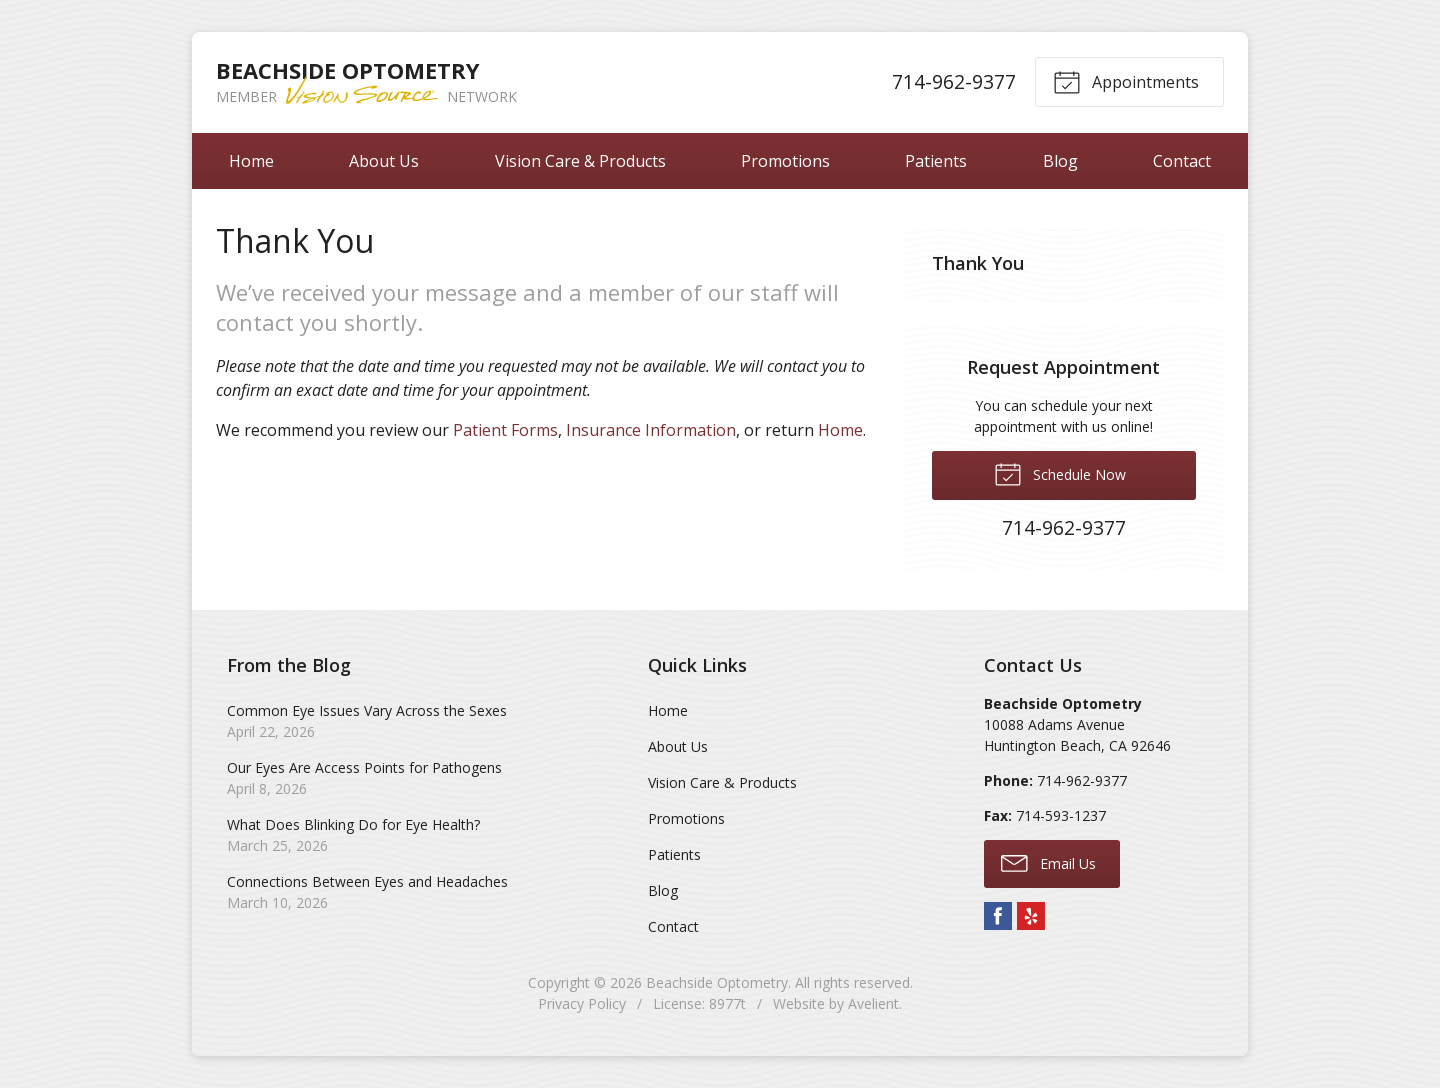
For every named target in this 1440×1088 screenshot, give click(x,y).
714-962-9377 (954, 81)
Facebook (998, 916)
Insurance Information (651, 430)
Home (251, 161)
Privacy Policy (582, 1003)
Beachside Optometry (717, 982)
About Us (384, 161)
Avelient (873, 1003)
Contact (1182, 161)
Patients (936, 161)
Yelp (1031, 916)
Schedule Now (1060, 473)
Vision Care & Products (580, 161)
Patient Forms (505, 430)
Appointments (1126, 81)
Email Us (1048, 862)
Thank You (978, 263)
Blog (1060, 161)
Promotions (785, 161)
